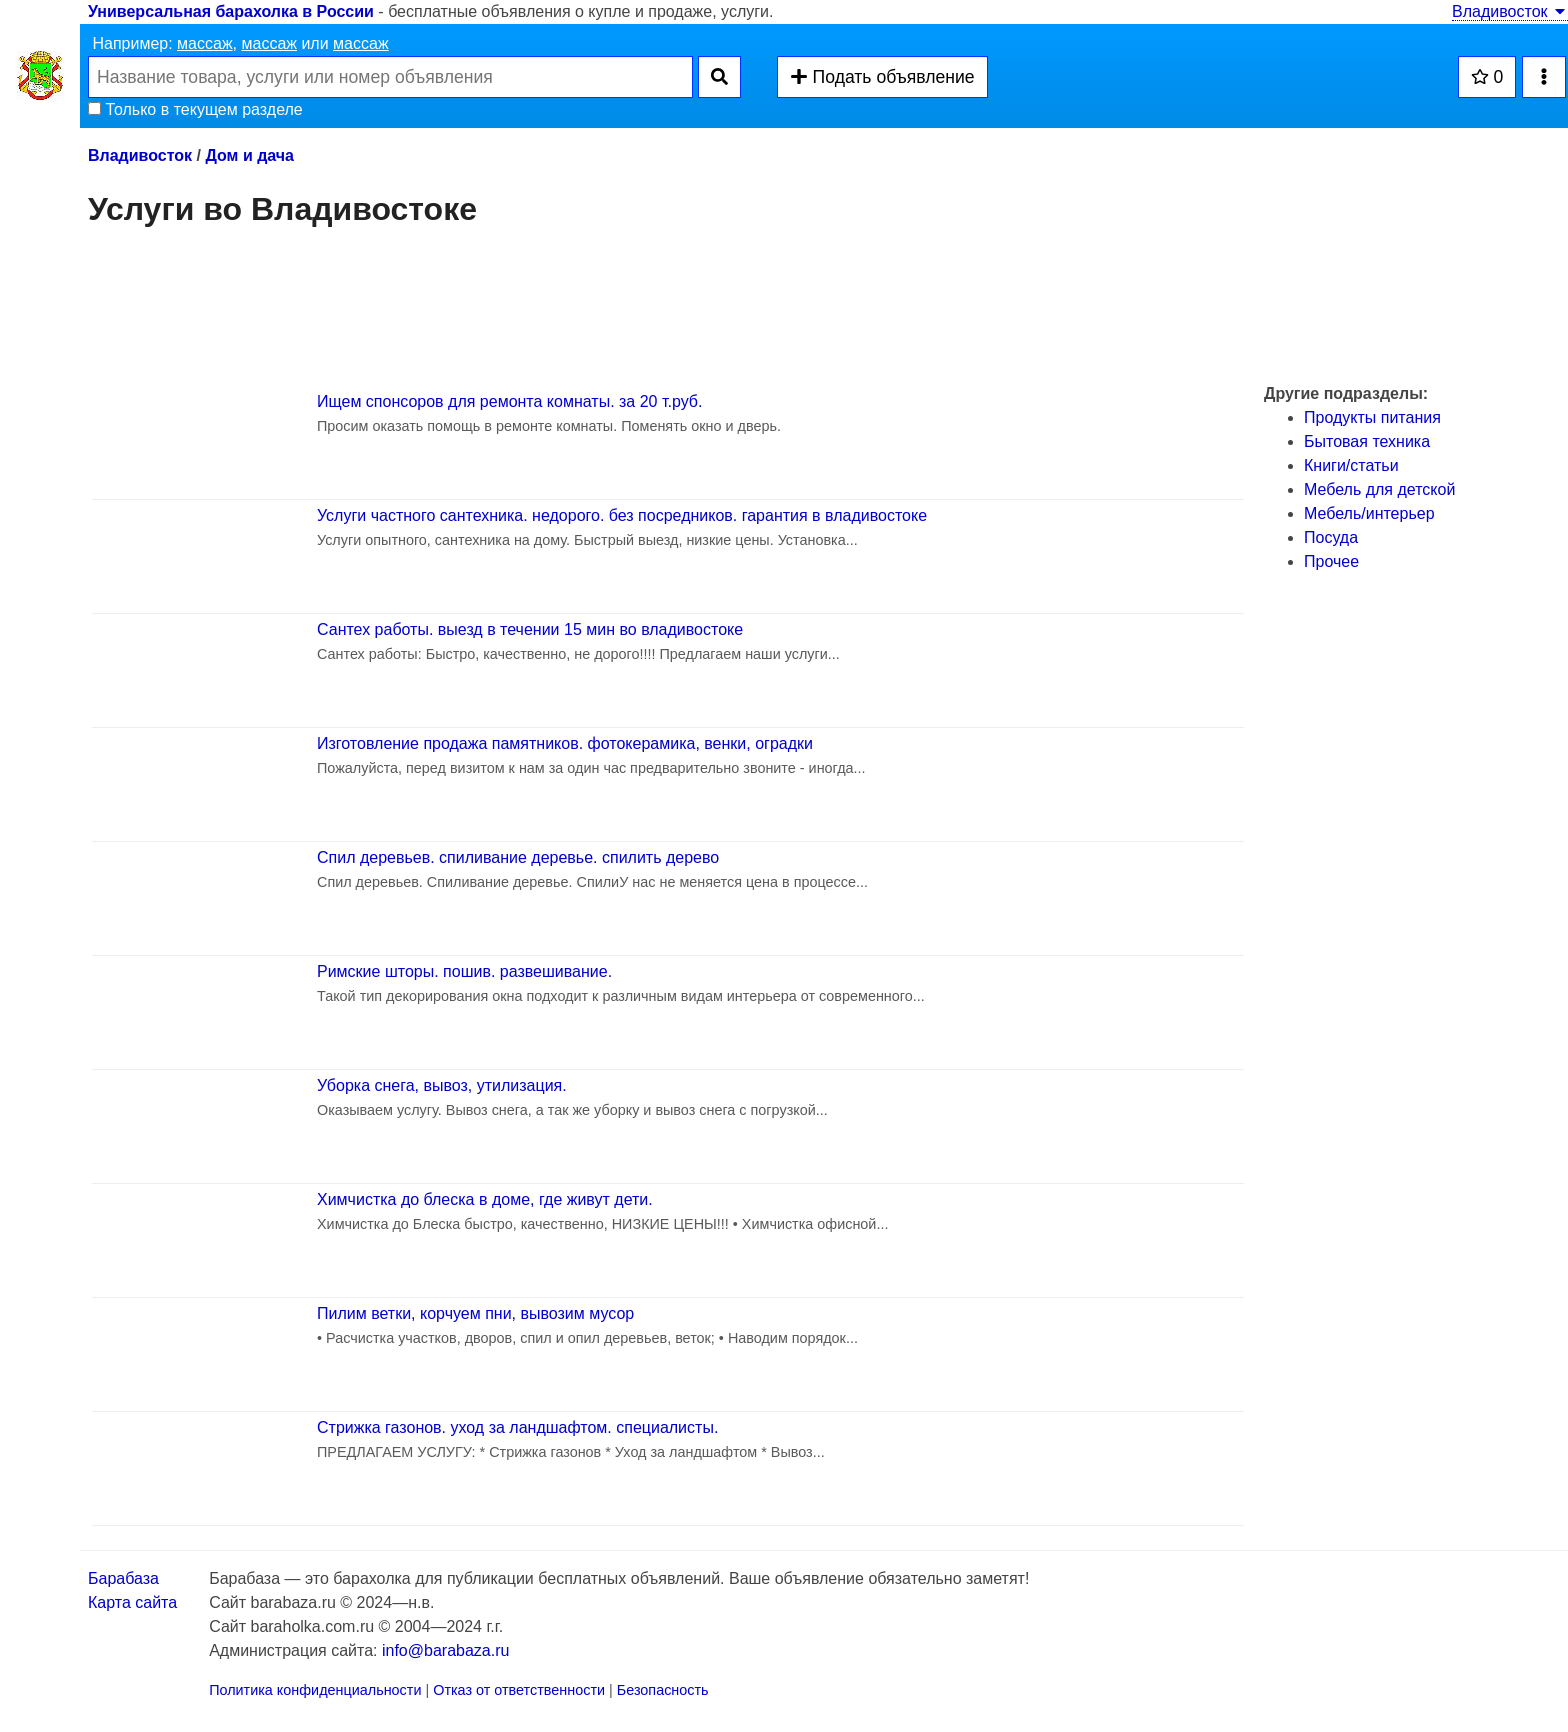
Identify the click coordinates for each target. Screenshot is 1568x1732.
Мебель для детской (1379, 489)
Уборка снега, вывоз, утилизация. (442, 1085)
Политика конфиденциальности (315, 1690)
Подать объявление (882, 77)
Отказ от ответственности (519, 1690)
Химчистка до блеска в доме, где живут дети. (485, 1199)
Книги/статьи (1351, 465)
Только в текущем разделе (195, 109)
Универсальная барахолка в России (231, 11)
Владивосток (1510, 11)
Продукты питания (1372, 417)
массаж (205, 43)
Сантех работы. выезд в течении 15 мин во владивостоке (530, 629)
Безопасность (663, 1690)
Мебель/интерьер (1369, 513)
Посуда (1331, 537)
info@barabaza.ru (445, 1650)
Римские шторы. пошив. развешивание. (464, 971)
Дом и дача (249, 155)
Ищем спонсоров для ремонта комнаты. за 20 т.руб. (509, 401)
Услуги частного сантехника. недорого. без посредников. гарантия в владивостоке (622, 515)
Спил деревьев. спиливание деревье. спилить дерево (518, 857)
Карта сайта (132, 1602)
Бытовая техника (1367, 441)
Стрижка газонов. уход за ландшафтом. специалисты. (517, 1427)
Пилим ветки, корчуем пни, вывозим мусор (475, 1313)
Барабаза (123, 1578)
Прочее (1331, 561)
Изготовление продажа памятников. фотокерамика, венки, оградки (565, 743)
